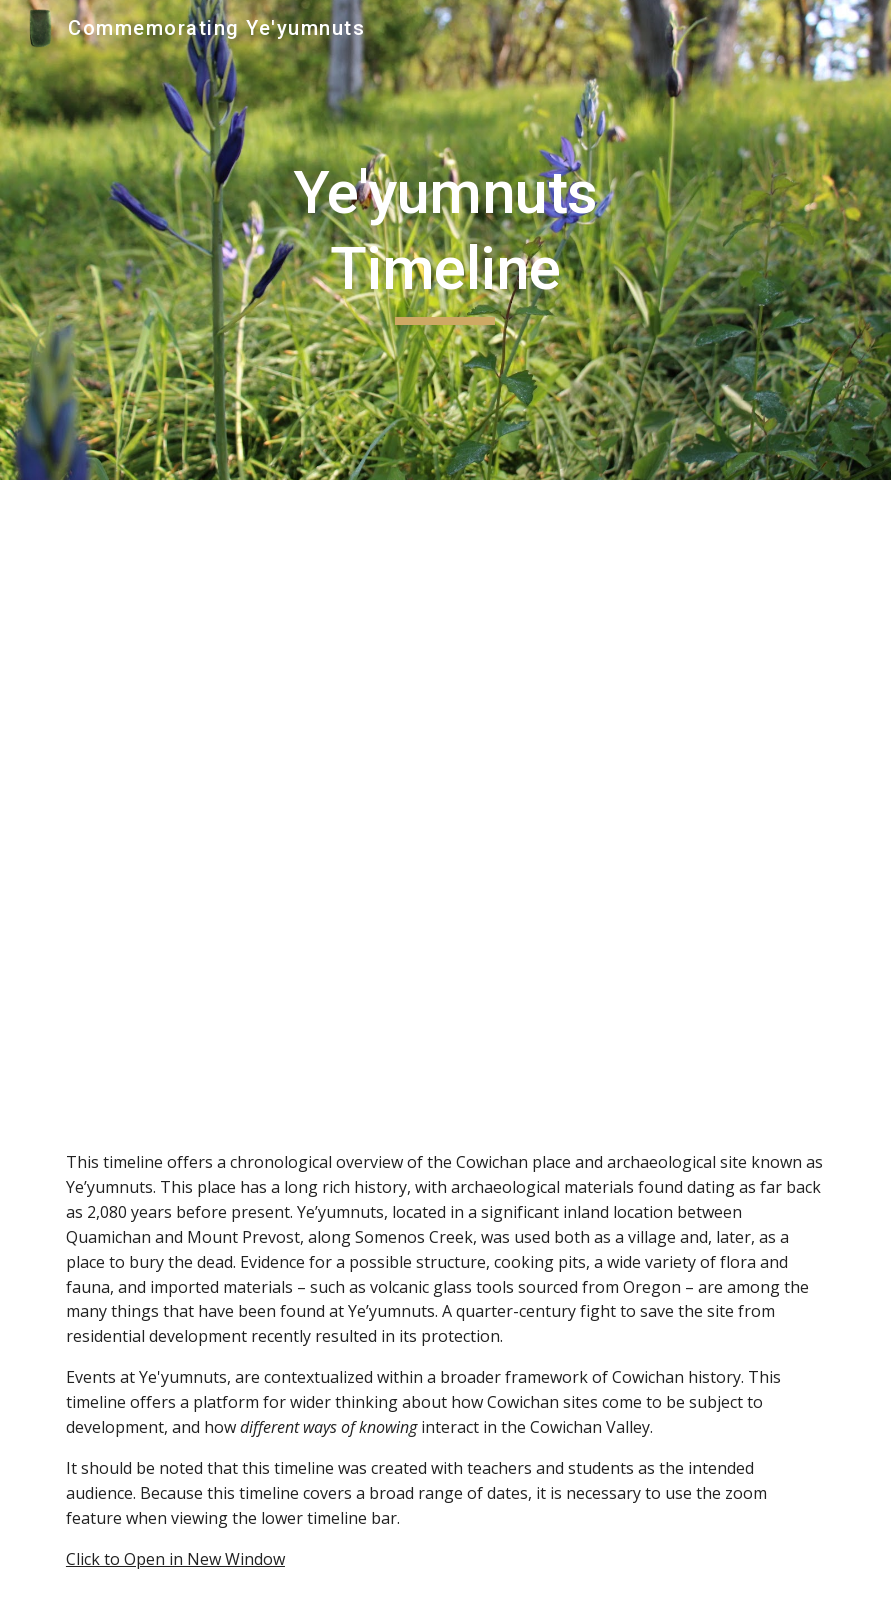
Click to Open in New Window (175, 1559)
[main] (445, 239)
